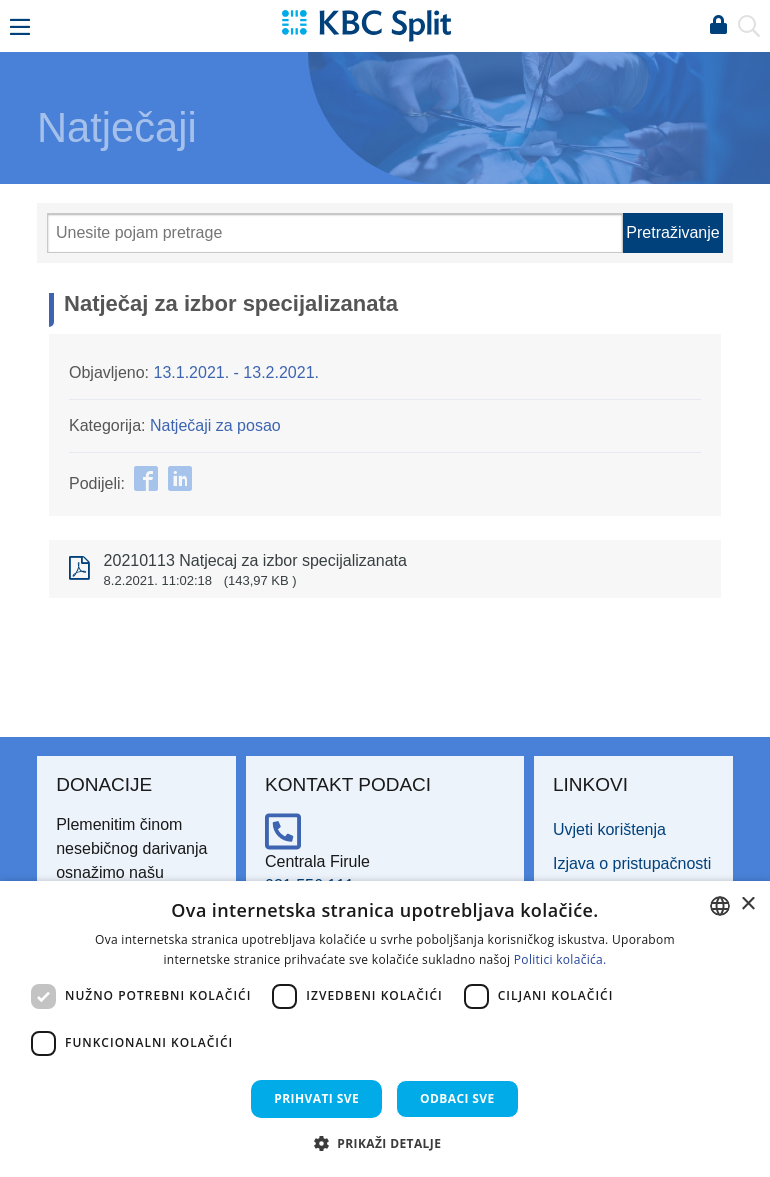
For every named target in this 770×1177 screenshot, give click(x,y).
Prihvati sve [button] (316, 1098)
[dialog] (385, 1029)
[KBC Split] (366, 24)
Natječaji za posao (215, 425)
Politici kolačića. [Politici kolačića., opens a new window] (560, 959)
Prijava (718, 26)
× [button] (747, 904)
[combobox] (720, 906)
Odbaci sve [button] (457, 1098)
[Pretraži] (335, 233)
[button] (385, 1143)
